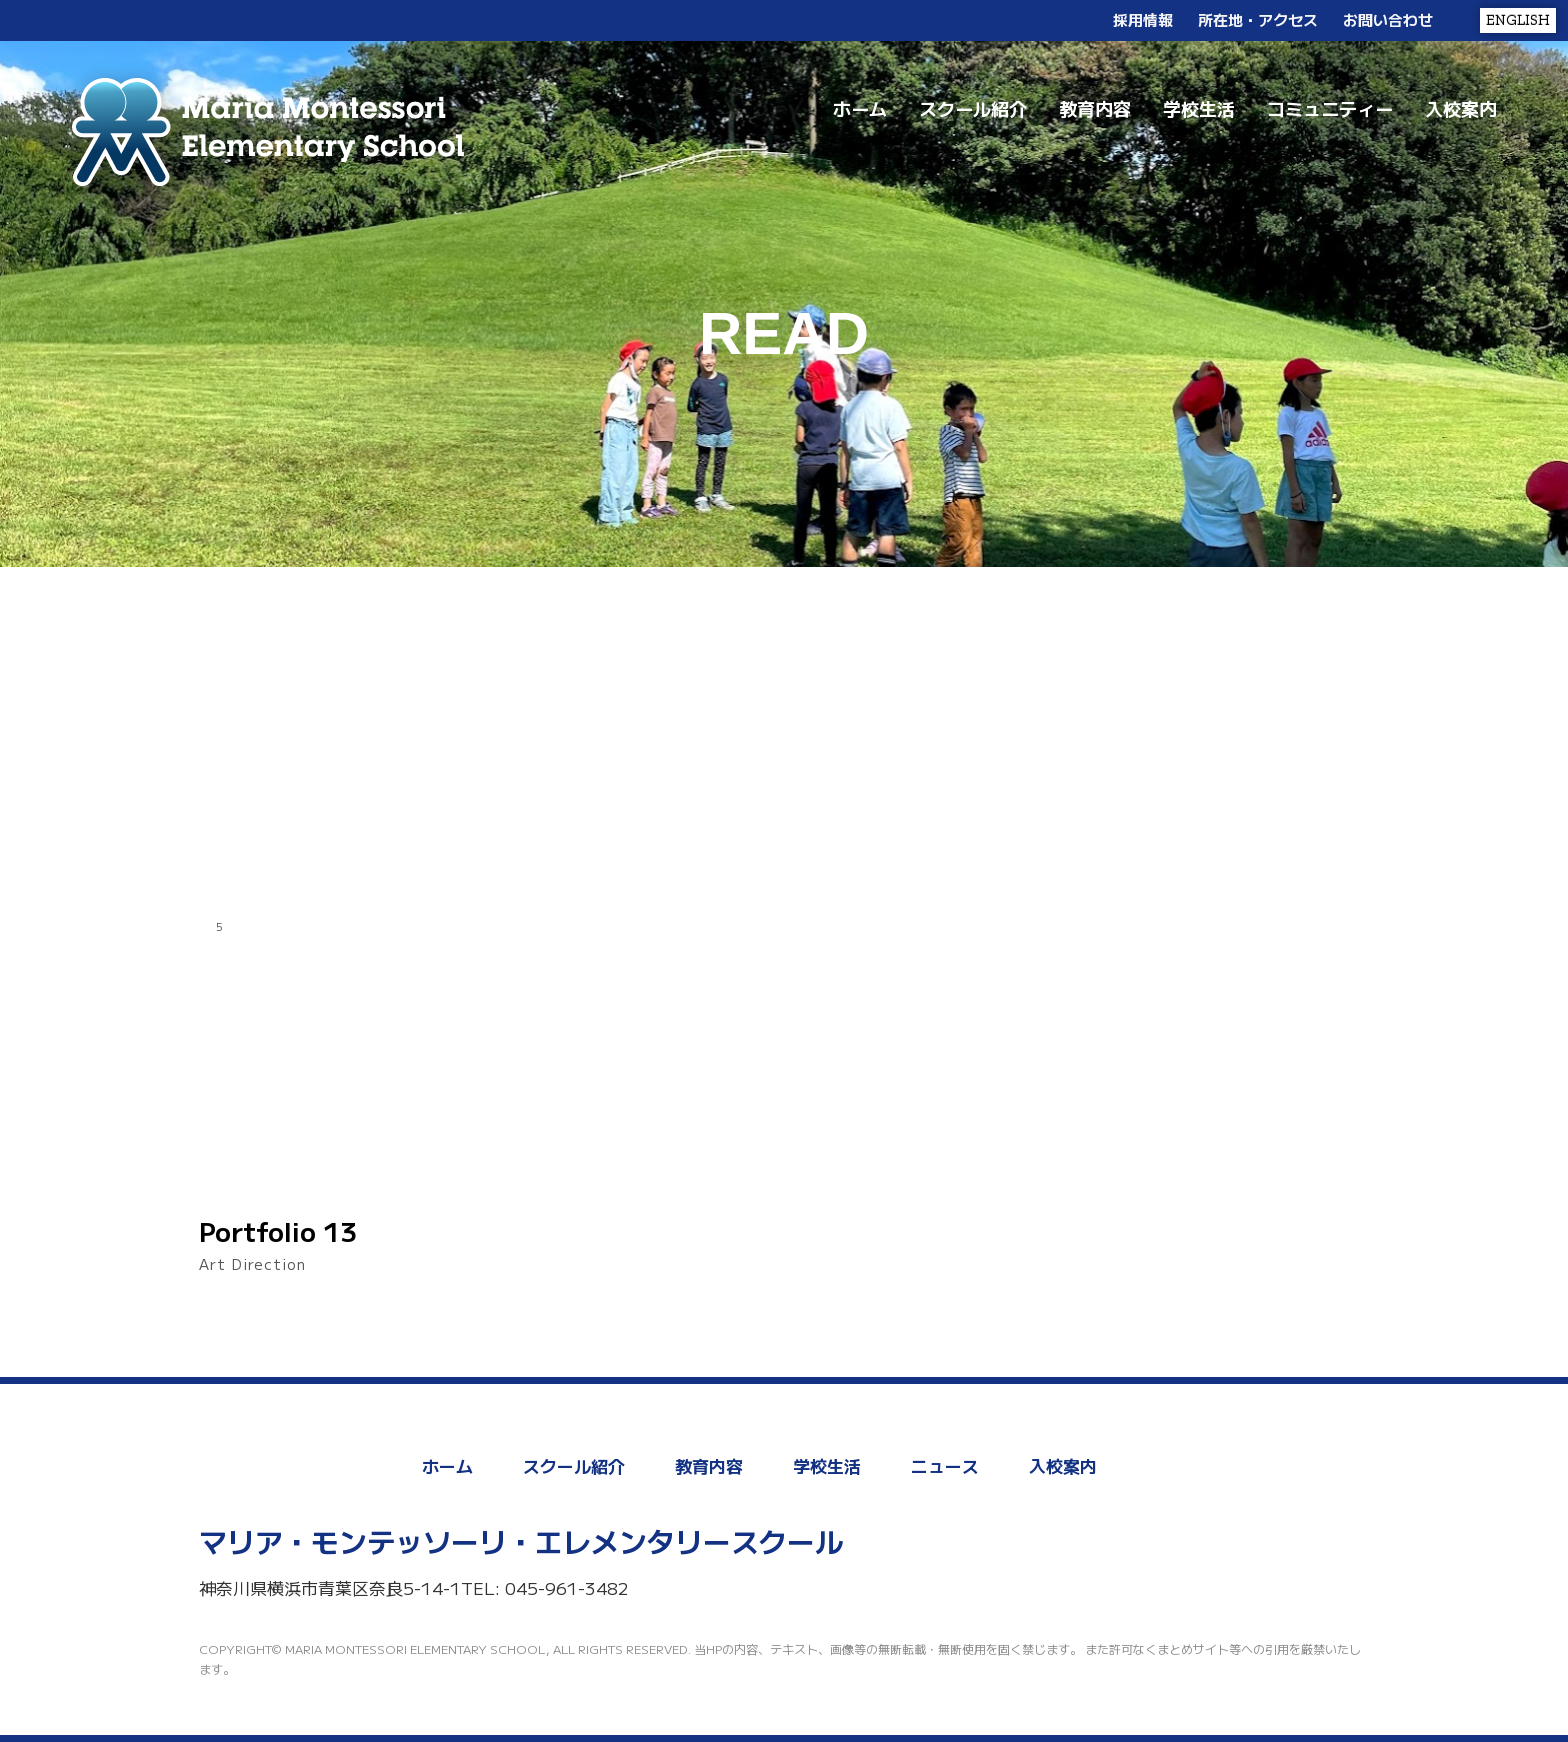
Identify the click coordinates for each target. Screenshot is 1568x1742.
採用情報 (1143, 19)
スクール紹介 (973, 108)
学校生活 (1199, 108)
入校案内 (1461, 108)
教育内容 (1095, 108)
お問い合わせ (1388, 19)
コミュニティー (1330, 108)
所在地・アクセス (1258, 19)
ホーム (860, 108)
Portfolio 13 (278, 1231)
